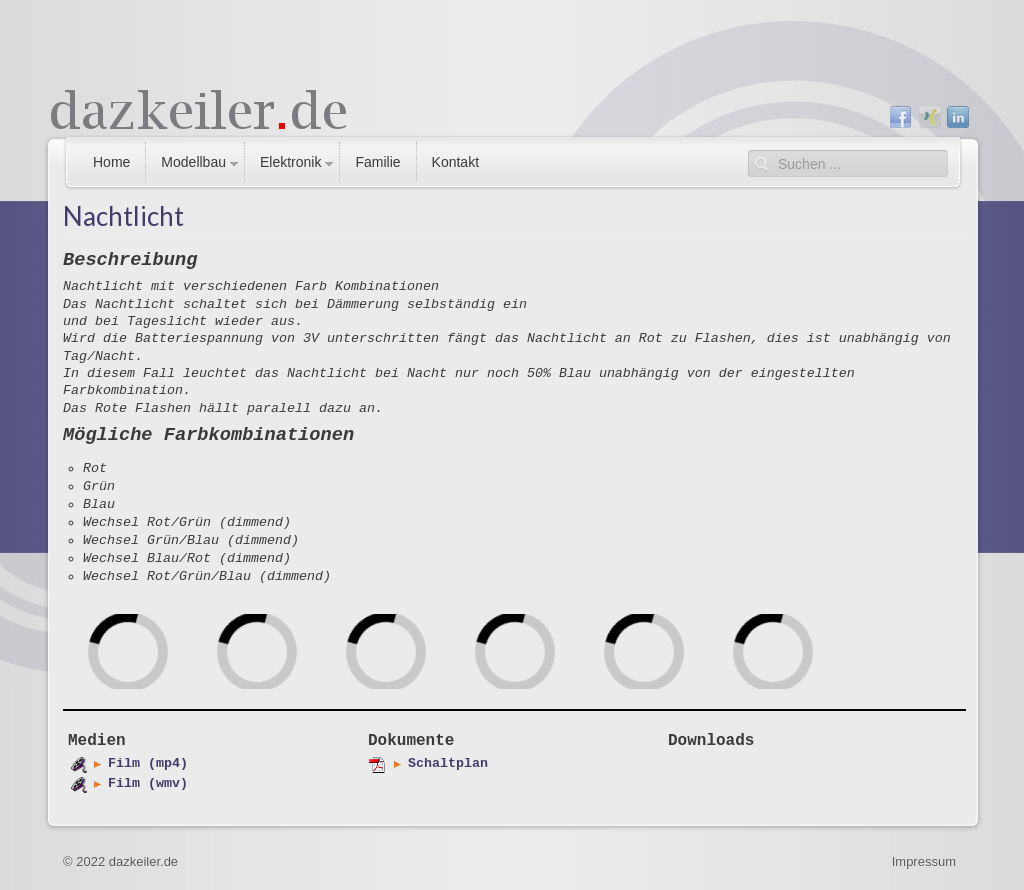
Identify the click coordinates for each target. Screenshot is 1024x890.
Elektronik (290, 162)
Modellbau (193, 162)
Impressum (924, 861)
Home (111, 162)
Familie (377, 162)
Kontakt (455, 162)
